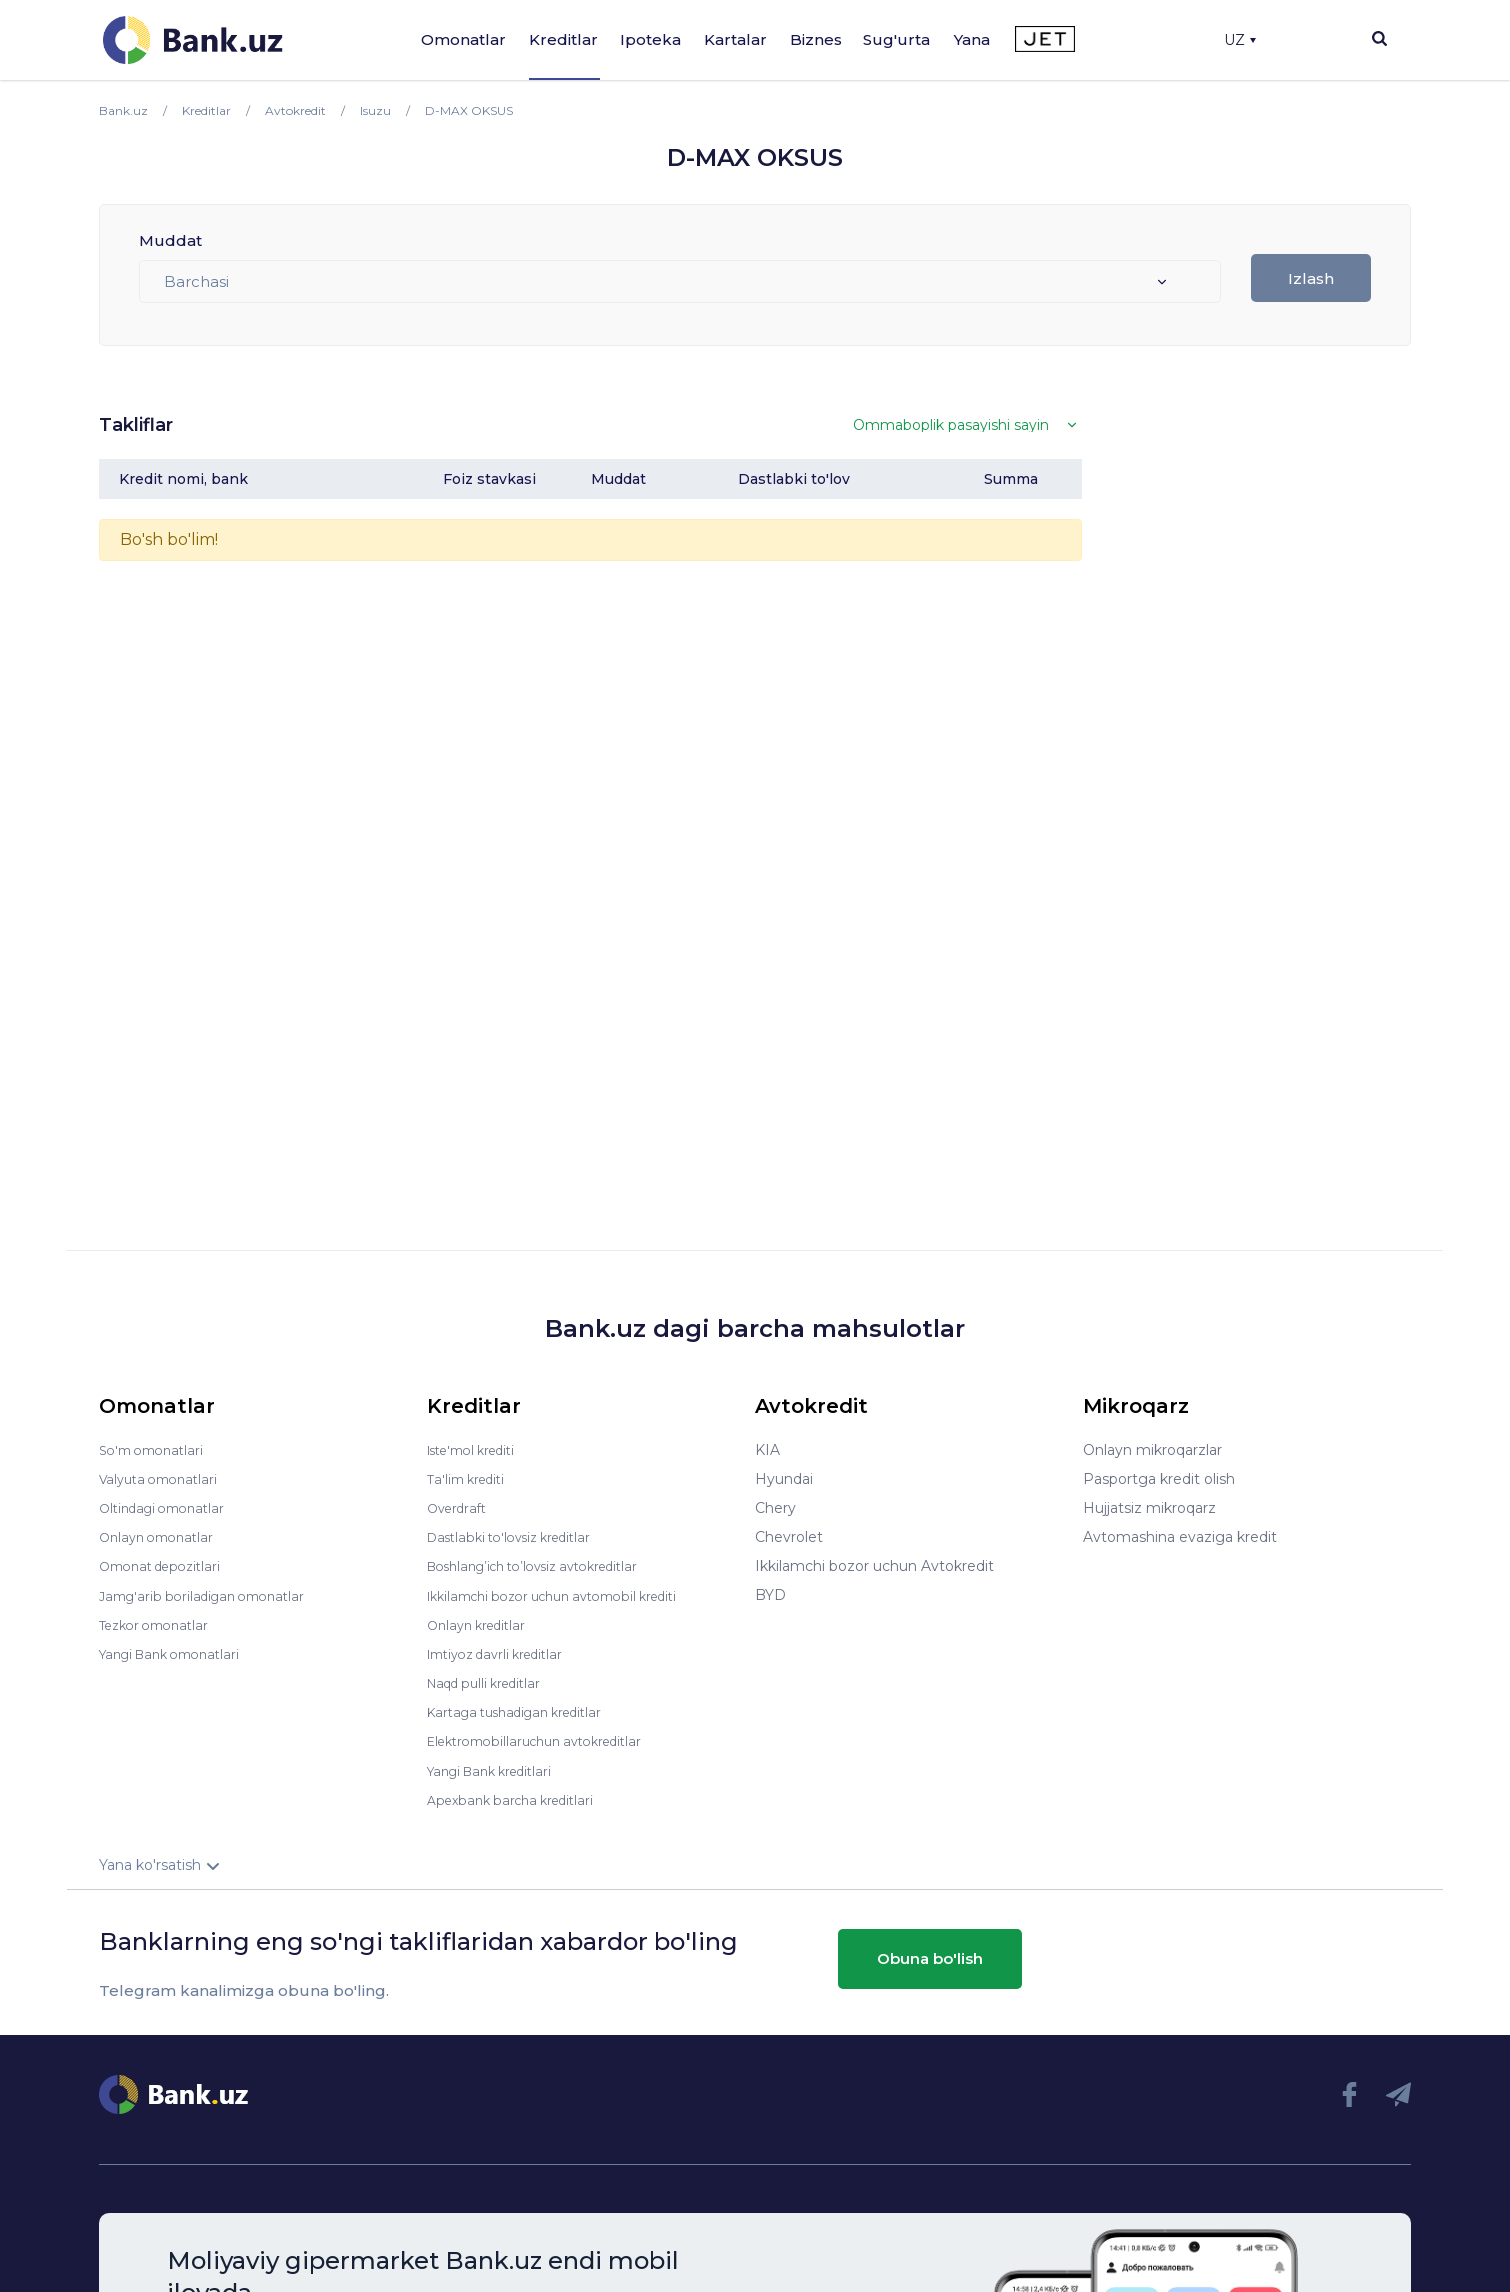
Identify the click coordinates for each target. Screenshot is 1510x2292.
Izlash (1311, 278)
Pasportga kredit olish (1159, 1479)
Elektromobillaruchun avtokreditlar (547, 1740)
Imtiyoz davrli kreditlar (504, 1653)
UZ (1240, 40)
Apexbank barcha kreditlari (518, 1798)
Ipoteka (650, 39)
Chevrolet (789, 1537)
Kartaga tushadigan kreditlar (525, 1711)
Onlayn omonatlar (161, 1537)
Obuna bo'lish (930, 1956)
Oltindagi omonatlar (168, 1508)
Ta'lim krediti (470, 1479)
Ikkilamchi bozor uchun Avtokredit (874, 1566)
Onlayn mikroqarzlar (1152, 1450)
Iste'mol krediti (479, 1450)
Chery (775, 1508)
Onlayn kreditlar (481, 1624)
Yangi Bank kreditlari (497, 1769)
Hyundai (784, 1479)
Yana (972, 39)
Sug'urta (896, 39)
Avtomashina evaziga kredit (1180, 1537)
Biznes (816, 39)
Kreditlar (563, 39)
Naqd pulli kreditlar (491, 1682)
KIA (767, 1450)
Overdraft (460, 1508)
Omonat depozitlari (166, 1566)
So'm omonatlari (156, 1450)
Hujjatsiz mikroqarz (1149, 1508)
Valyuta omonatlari (164, 1479)
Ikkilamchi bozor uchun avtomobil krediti (568, 1595)
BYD (770, 1595)
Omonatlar (463, 39)
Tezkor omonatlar (160, 1624)
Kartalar (735, 39)
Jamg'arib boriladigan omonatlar (211, 1595)
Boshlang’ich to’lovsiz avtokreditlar (547, 1566)
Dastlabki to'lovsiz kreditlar (519, 1537)
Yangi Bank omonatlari (177, 1653)
